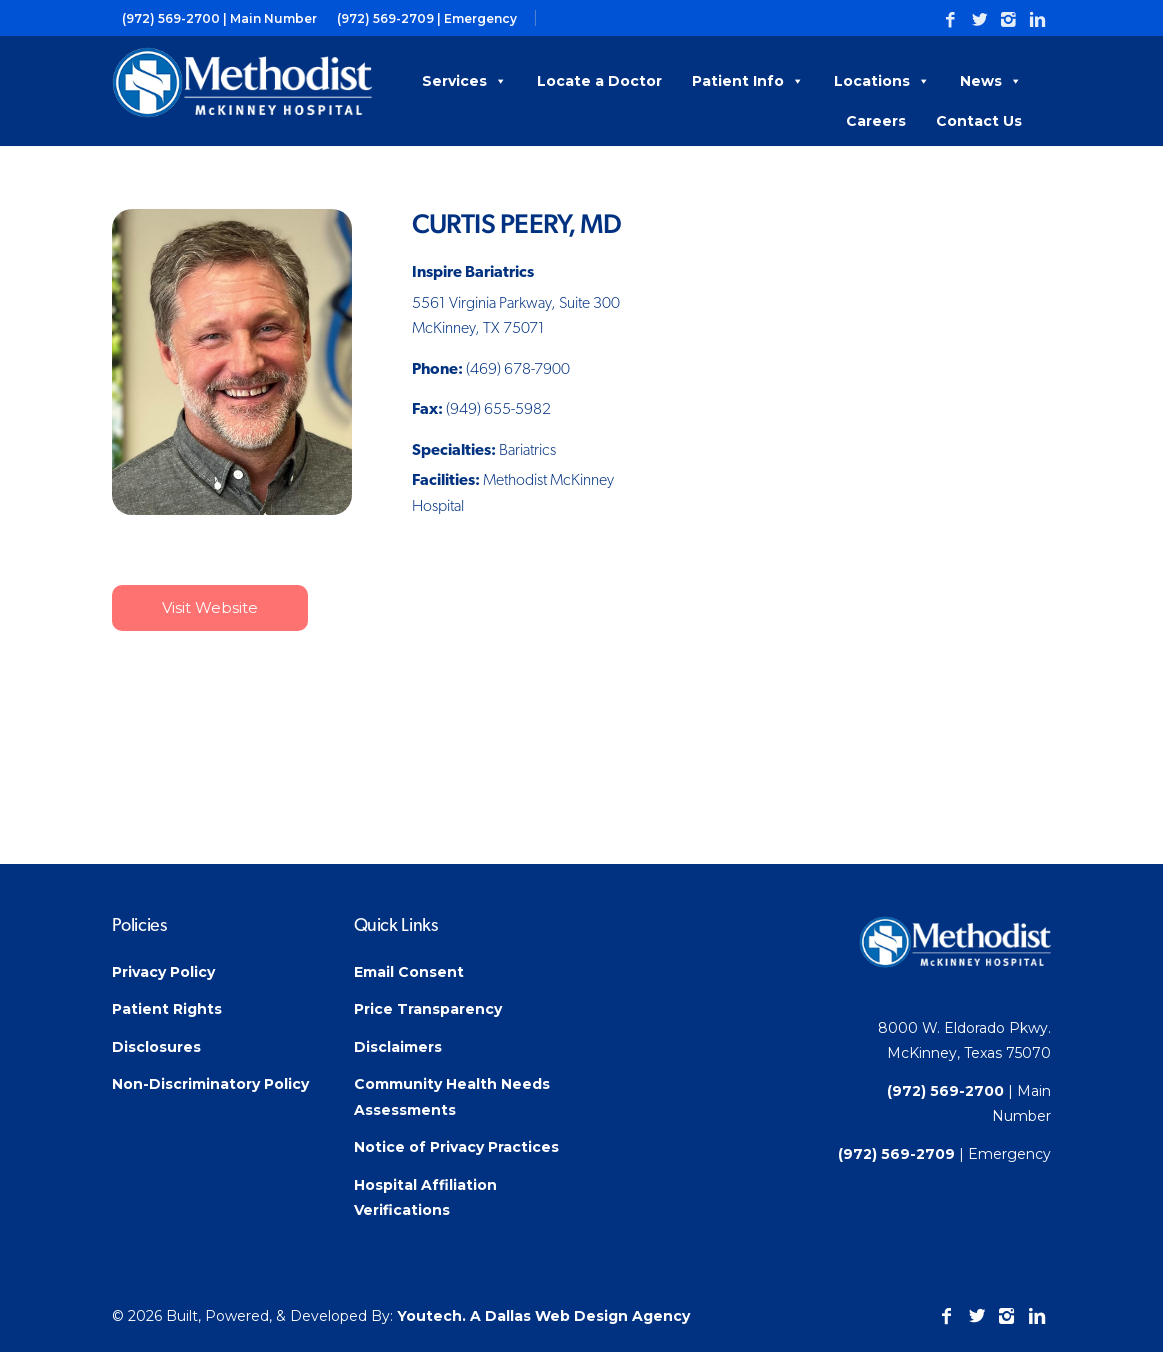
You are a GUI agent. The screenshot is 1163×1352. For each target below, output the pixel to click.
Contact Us (979, 121)
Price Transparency (428, 1009)
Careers (876, 121)
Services (464, 81)
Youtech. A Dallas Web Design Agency (543, 1316)
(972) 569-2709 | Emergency (427, 18)
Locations (882, 81)
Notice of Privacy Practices (456, 1147)
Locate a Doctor (599, 81)
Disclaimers (398, 1047)
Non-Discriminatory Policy (210, 1084)
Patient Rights (167, 1009)
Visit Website (210, 607)
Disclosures (156, 1047)
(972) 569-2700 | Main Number (219, 18)
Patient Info (748, 81)
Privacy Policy (163, 972)
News (991, 81)
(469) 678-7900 (518, 370)
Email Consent (409, 972)
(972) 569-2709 (896, 1154)
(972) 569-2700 (945, 1091)
